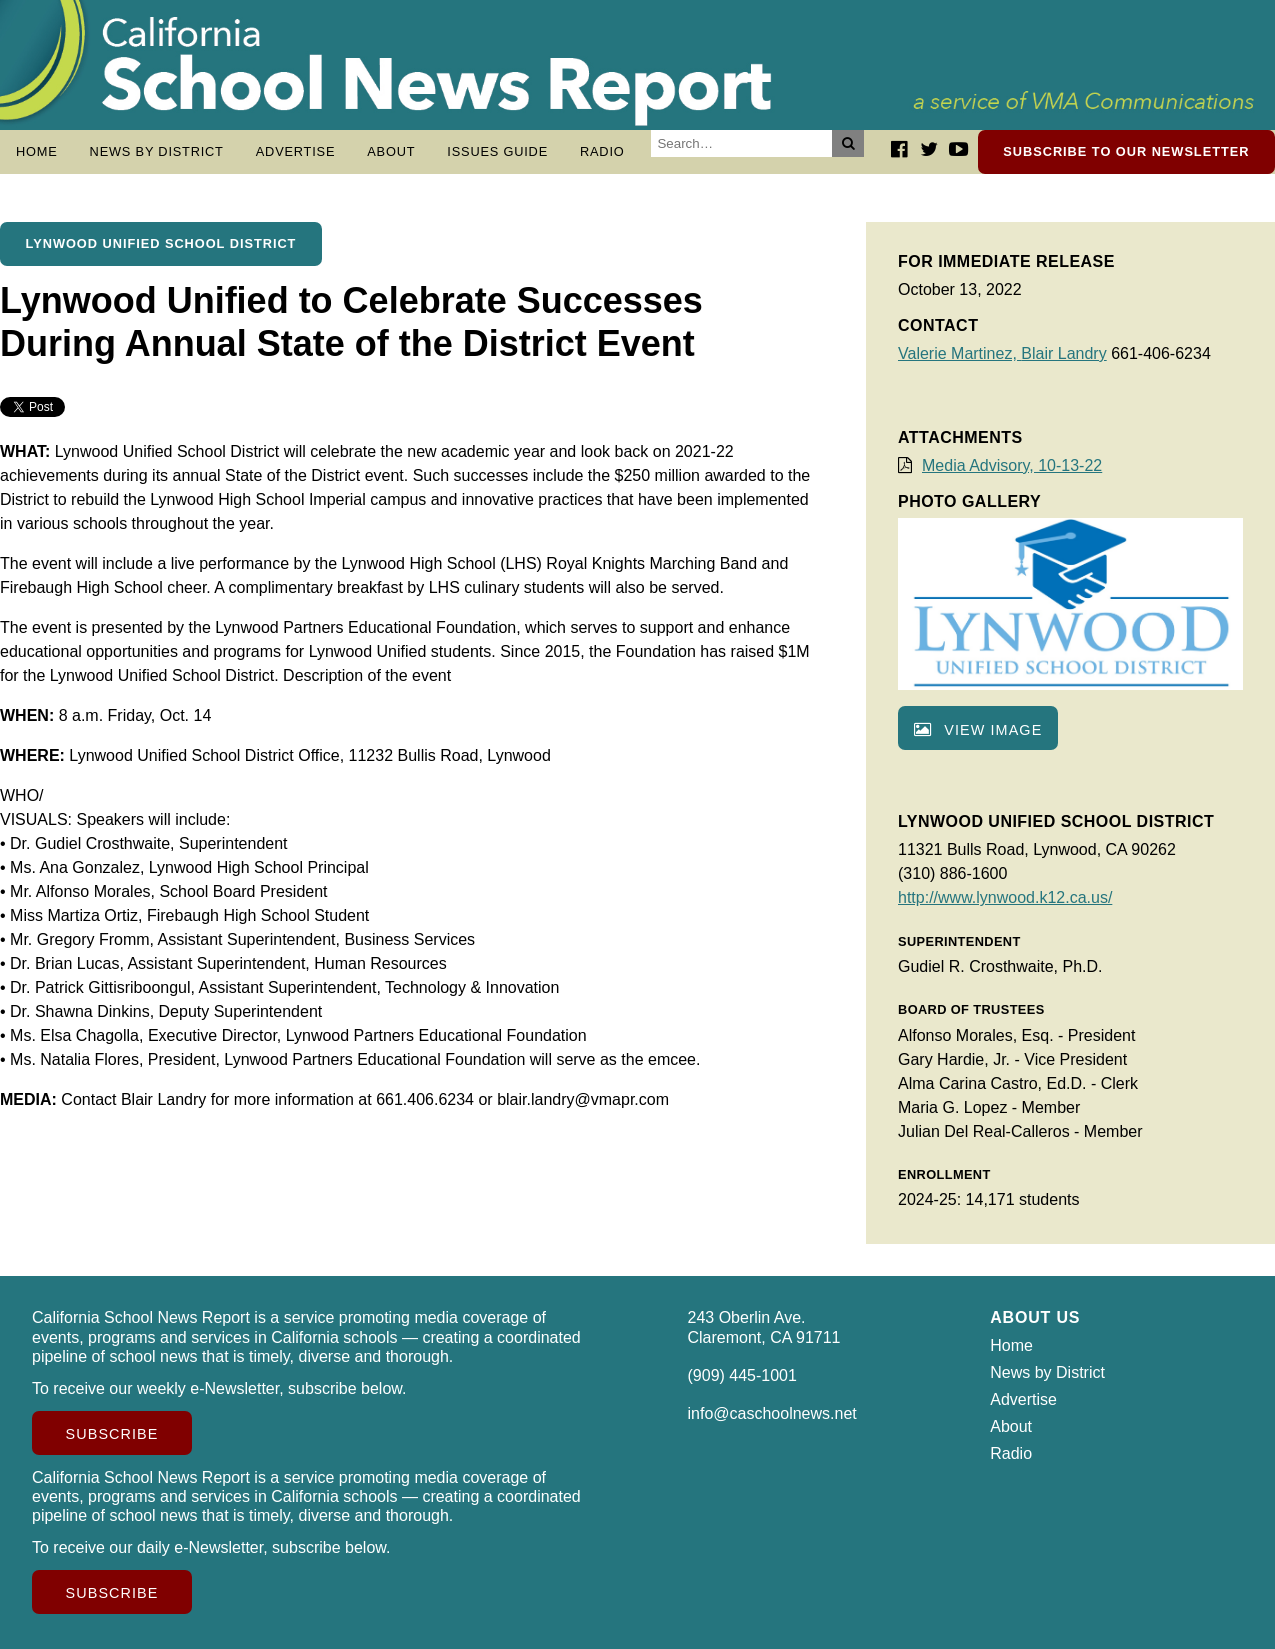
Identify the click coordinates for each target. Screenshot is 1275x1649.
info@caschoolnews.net (772, 1413)
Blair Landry (1063, 353)
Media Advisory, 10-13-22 (1012, 465)
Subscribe (112, 1434)
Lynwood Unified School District (161, 243)
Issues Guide (497, 151)
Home (37, 151)
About (391, 151)
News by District (157, 151)
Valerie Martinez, (959, 353)
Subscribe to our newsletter (1126, 151)
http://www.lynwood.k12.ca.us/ (1005, 897)
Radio (602, 151)
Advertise (296, 151)
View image (978, 730)
